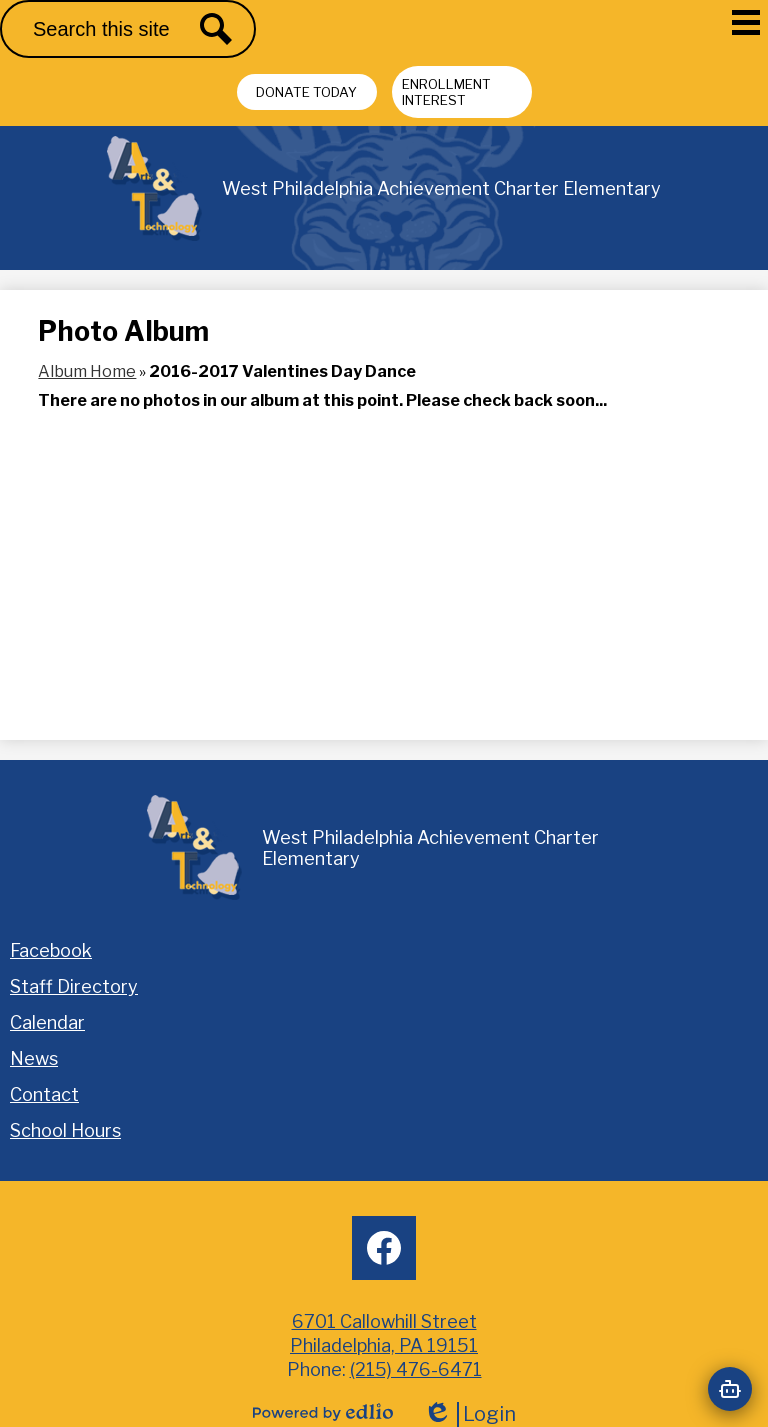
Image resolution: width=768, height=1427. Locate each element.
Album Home (87, 371)
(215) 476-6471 (416, 1369)
